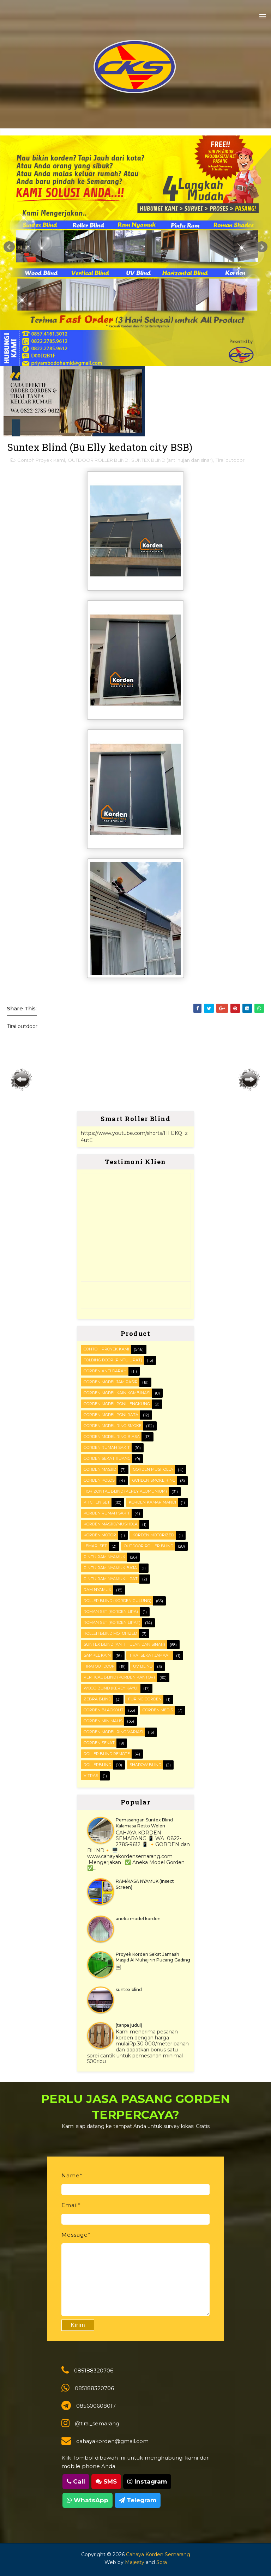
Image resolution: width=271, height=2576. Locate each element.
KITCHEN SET (97, 1502)
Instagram (147, 2481)
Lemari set (95, 1545)
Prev (9, 247)
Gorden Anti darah (105, 1370)
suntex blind (129, 1989)
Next (261, 247)
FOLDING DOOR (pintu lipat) (113, 1359)
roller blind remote (107, 1753)
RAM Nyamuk (98, 1589)
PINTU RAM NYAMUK (104, 1556)
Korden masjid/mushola (111, 1524)
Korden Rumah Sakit (107, 1513)
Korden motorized (153, 1534)
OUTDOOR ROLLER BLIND (98, 460)
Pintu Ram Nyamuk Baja (110, 1567)
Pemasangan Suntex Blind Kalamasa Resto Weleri (144, 1822)
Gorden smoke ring (153, 1480)
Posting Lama (249, 1079)
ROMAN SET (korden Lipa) (111, 1611)
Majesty (134, 2562)
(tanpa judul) (129, 2025)
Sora (161, 2562)
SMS (106, 2481)
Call (76, 2481)
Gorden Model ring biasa (112, 1436)
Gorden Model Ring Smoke (112, 1425)
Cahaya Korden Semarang (158, 2554)
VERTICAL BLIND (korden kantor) (119, 1677)
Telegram (137, 2500)
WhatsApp (87, 2500)
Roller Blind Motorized (110, 1633)
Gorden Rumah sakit (107, 1447)
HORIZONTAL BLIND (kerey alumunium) (125, 1491)
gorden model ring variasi (113, 1731)
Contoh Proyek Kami (41, 460)
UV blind (142, 1666)
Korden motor (100, 1534)
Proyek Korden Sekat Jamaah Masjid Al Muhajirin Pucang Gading (153, 1957)
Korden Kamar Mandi (152, 1502)
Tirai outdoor (230, 460)
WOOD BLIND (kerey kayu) (111, 1688)
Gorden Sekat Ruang (107, 1458)
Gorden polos (99, 1480)
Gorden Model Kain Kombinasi (117, 1392)
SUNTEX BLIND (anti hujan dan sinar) (172, 460)
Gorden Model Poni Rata (111, 1414)
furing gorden (145, 1699)
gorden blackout (104, 1709)
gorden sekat (99, 1742)
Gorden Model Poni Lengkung (117, 1403)
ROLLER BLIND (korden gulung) (117, 1600)
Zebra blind (97, 1699)
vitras (91, 1775)
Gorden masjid (100, 1469)
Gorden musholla (153, 1469)
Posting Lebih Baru (21, 1079)
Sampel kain (97, 1655)
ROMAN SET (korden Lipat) (112, 1622)
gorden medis (158, 1709)
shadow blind (145, 1764)
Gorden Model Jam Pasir (111, 1381)
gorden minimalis (103, 1720)
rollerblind (97, 1764)
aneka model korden (138, 1918)
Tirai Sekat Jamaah (150, 1655)
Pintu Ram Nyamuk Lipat (111, 1578)
